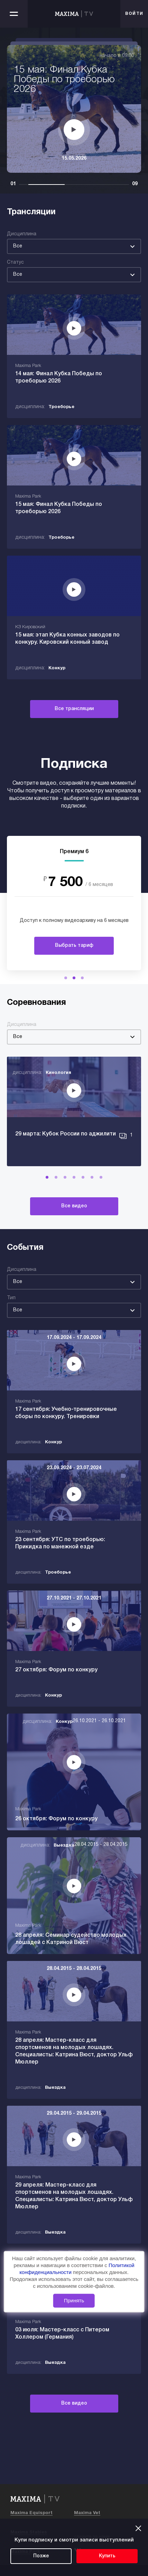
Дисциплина (21, 234)
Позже (41, 2556)
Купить (107, 2556)
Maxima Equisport (31, 2513)
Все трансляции (74, 709)
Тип (11, 1298)
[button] (65, 977)
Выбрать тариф (74, 945)
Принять (74, 2300)
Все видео (74, 1206)
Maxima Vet (87, 2513)
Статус (15, 262)
